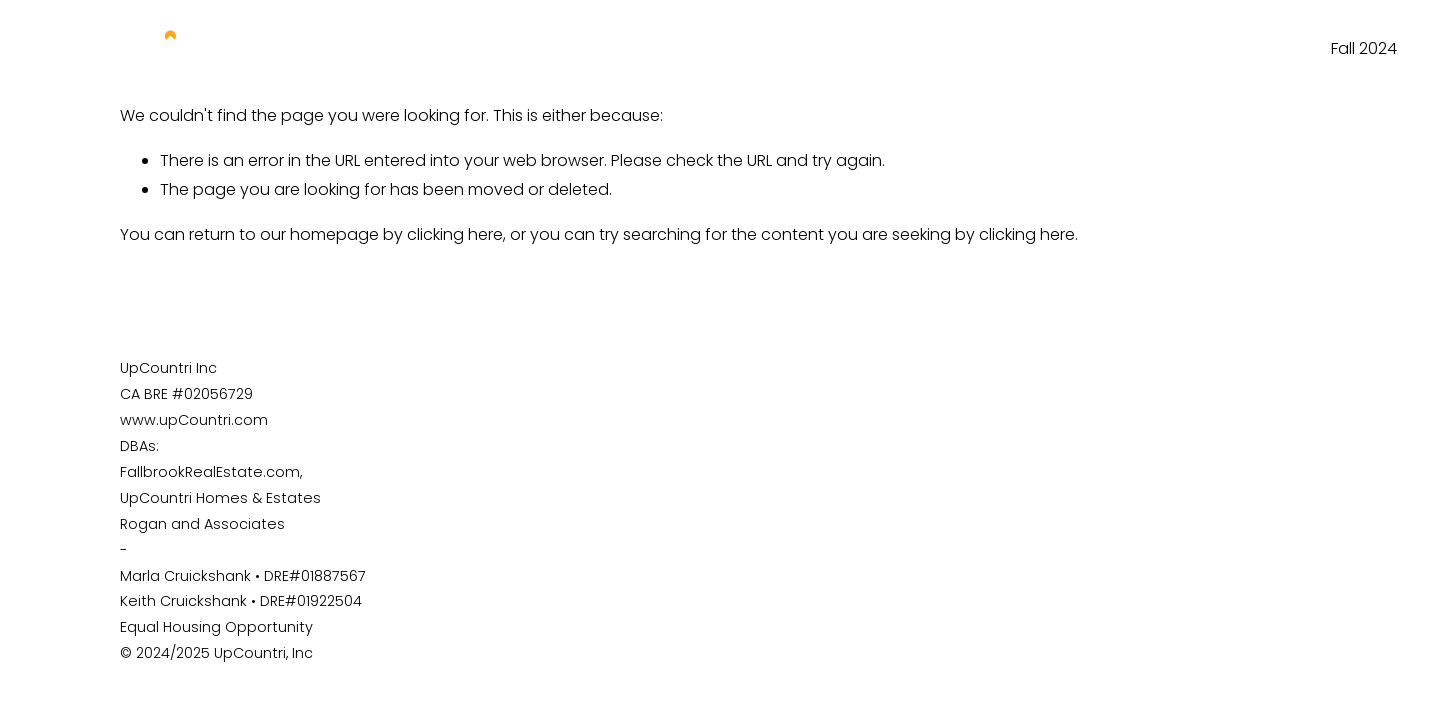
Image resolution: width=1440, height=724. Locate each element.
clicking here (455, 234)
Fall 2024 (1364, 48)
